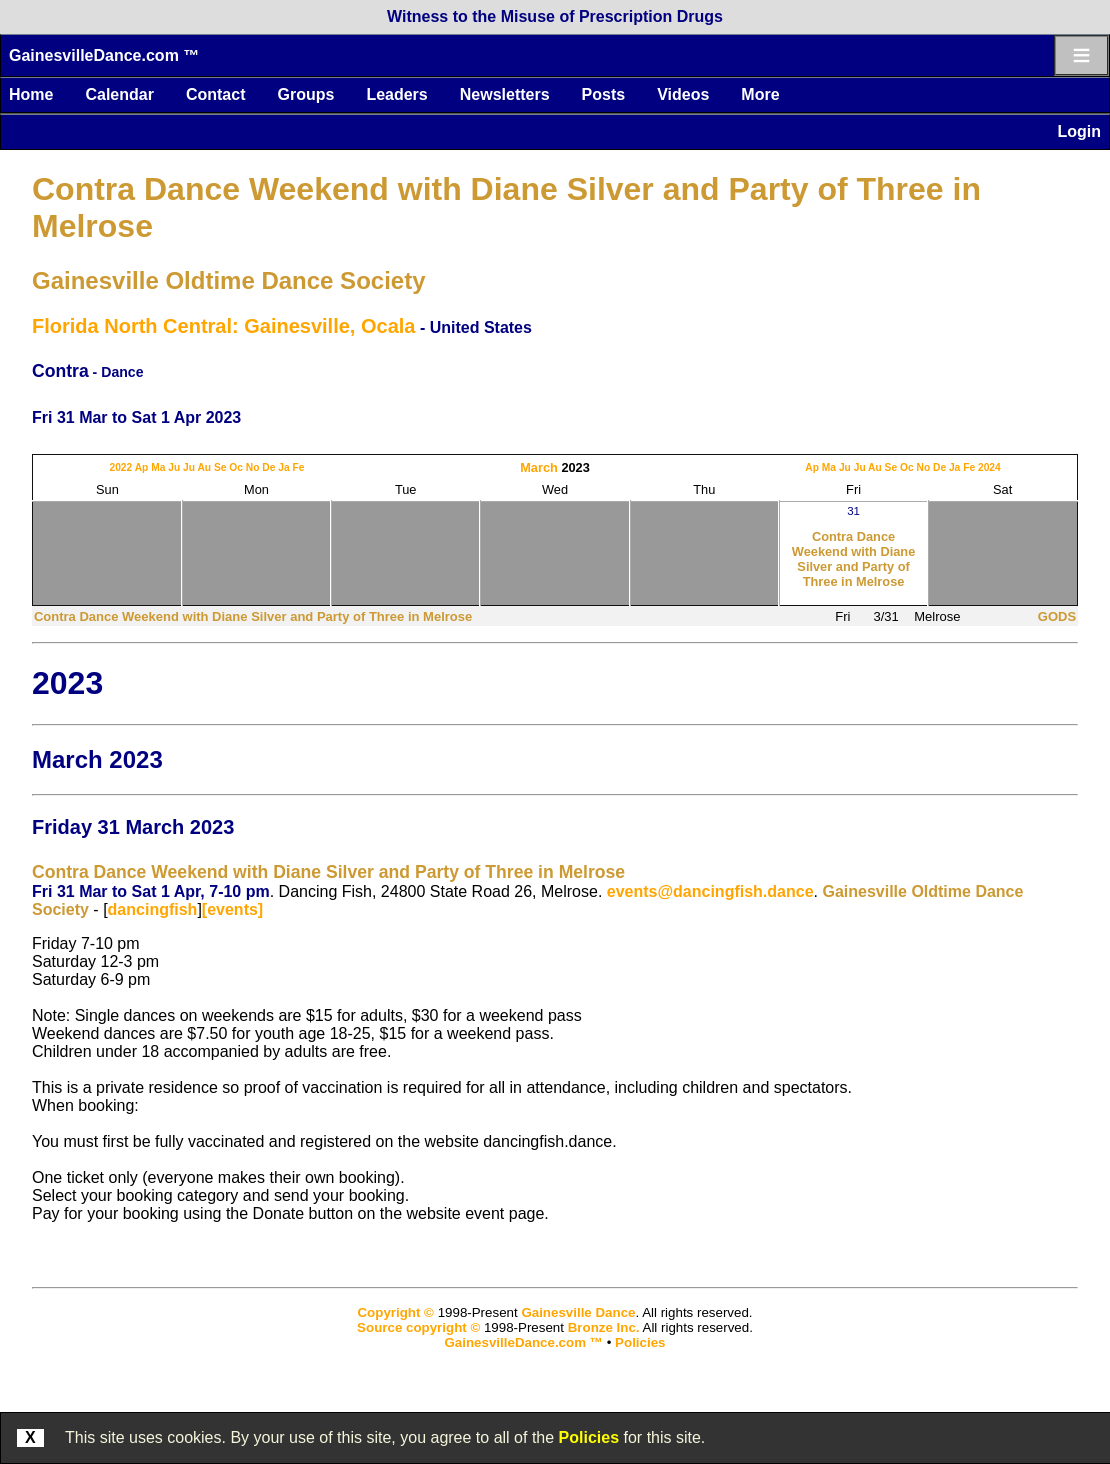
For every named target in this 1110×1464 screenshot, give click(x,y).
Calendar (119, 94)
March (539, 467)
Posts (604, 94)
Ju (174, 467)
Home (31, 94)
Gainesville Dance (578, 1312)
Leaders (396, 94)
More (760, 94)
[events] (232, 909)
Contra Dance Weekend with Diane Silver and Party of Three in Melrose (854, 559)
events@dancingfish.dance (710, 891)
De (268, 467)
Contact (216, 94)
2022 (120, 467)
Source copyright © (418, 1327)
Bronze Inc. (604, 1327)
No (253, 467)
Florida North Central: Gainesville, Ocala (223, 326)
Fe (299, 467)
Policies (589, 1437)
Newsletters (505, 94)
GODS (1057, 616)
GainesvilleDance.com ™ (104, 55)
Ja (283, 467)
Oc (236, 467)
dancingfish (153, 909)
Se (220, 467)
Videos (683, 94)
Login (1079, 131)
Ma (158, 467)
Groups (305, 94)
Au (204, 467)
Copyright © (395, 1312)
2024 (989, 467)
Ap (142, 467)
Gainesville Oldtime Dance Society (229, 280)
